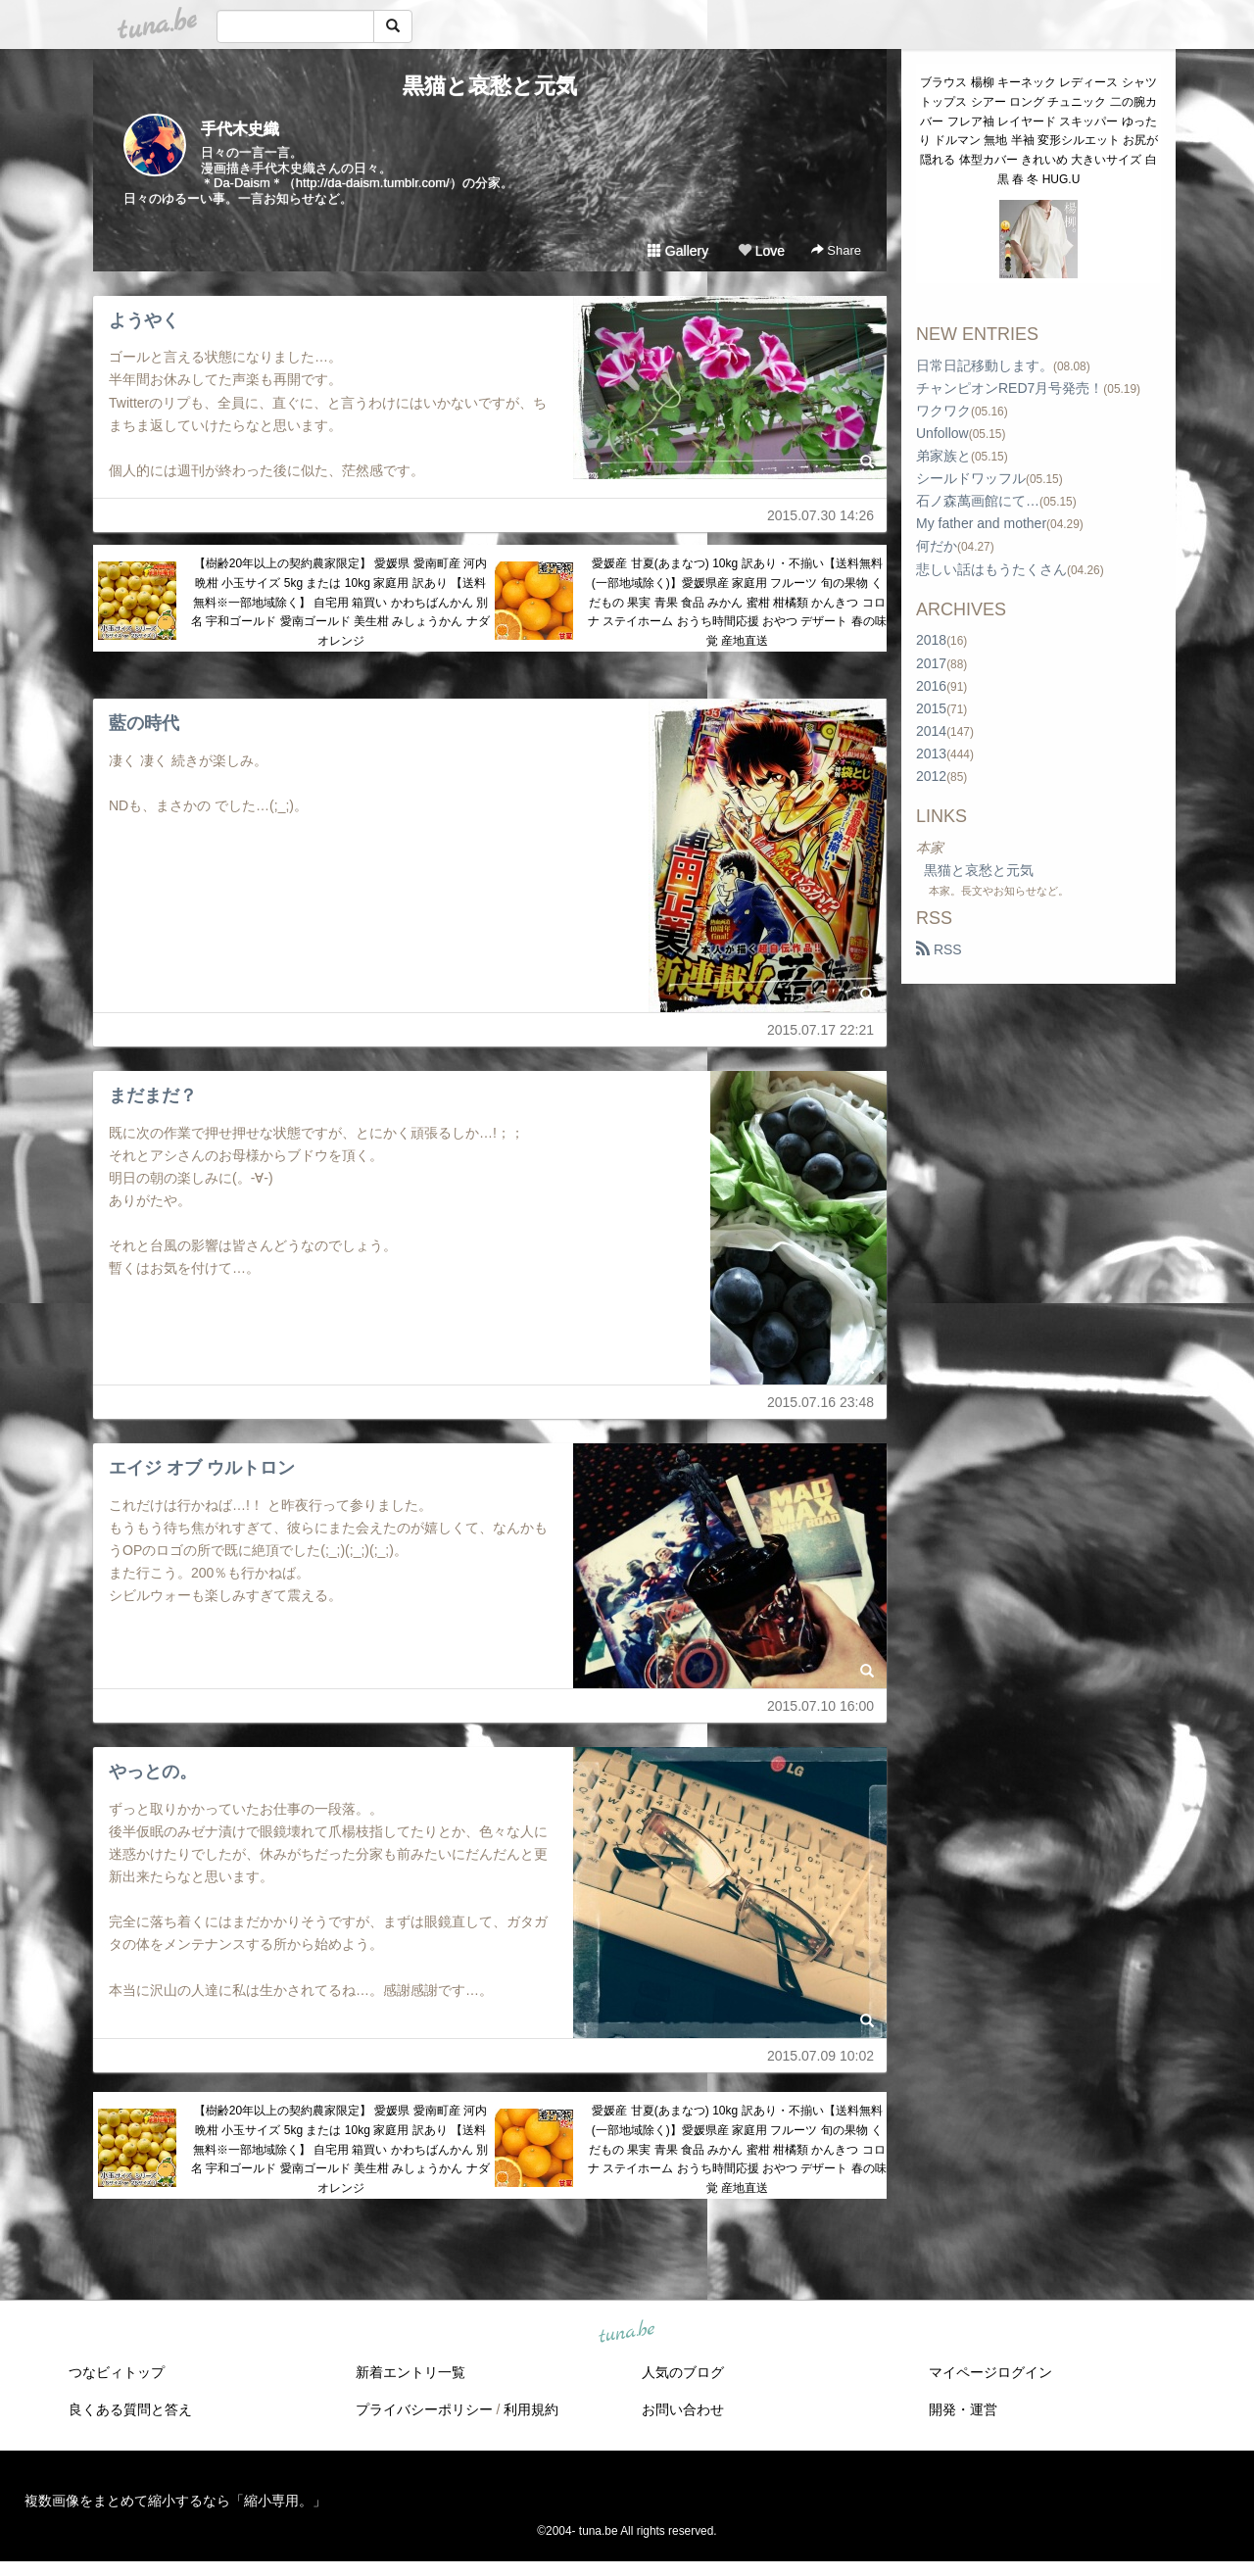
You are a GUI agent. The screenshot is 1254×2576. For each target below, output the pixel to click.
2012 (931, 776)
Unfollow (942, 433)
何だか (936, 546)
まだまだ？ (153, 1095)
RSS (939, 949)
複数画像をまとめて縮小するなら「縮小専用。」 (175, 2500)
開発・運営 (963, 2409)
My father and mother (981, 523)
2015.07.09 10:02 (820, 2056)
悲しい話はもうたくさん (991, 569)
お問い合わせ (683, 2409)
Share (836, 250)
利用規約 (531, 2409)
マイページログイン (990, 2372)
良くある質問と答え (130, 2409)
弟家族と (943, 455)
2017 (931, 663)
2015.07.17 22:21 (820, 1030)
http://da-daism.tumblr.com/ (373, 182)
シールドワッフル (971, 478)
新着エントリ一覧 (410, 2372)
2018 (931, 640)
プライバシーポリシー (424, 2409)
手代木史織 (240, 129)
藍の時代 (144, 723)
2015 (931, 708)
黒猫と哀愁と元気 (490, 85)
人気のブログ (683, 2372)
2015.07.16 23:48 (820, 1402)
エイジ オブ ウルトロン (202, 1468)
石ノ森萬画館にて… (977, 501)
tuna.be (626, 2333)
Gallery (678, 251)
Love (761, 251)
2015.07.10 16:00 (820, 1706)
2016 (931, 686)
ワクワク (943, 410)
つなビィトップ (117, 2372)
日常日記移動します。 (984, 365)
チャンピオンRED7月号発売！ (1009, 388)
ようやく (144, 320)
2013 (931, 753)
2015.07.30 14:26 (820, 515)
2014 (931, 731)
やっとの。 (153, 1771)
